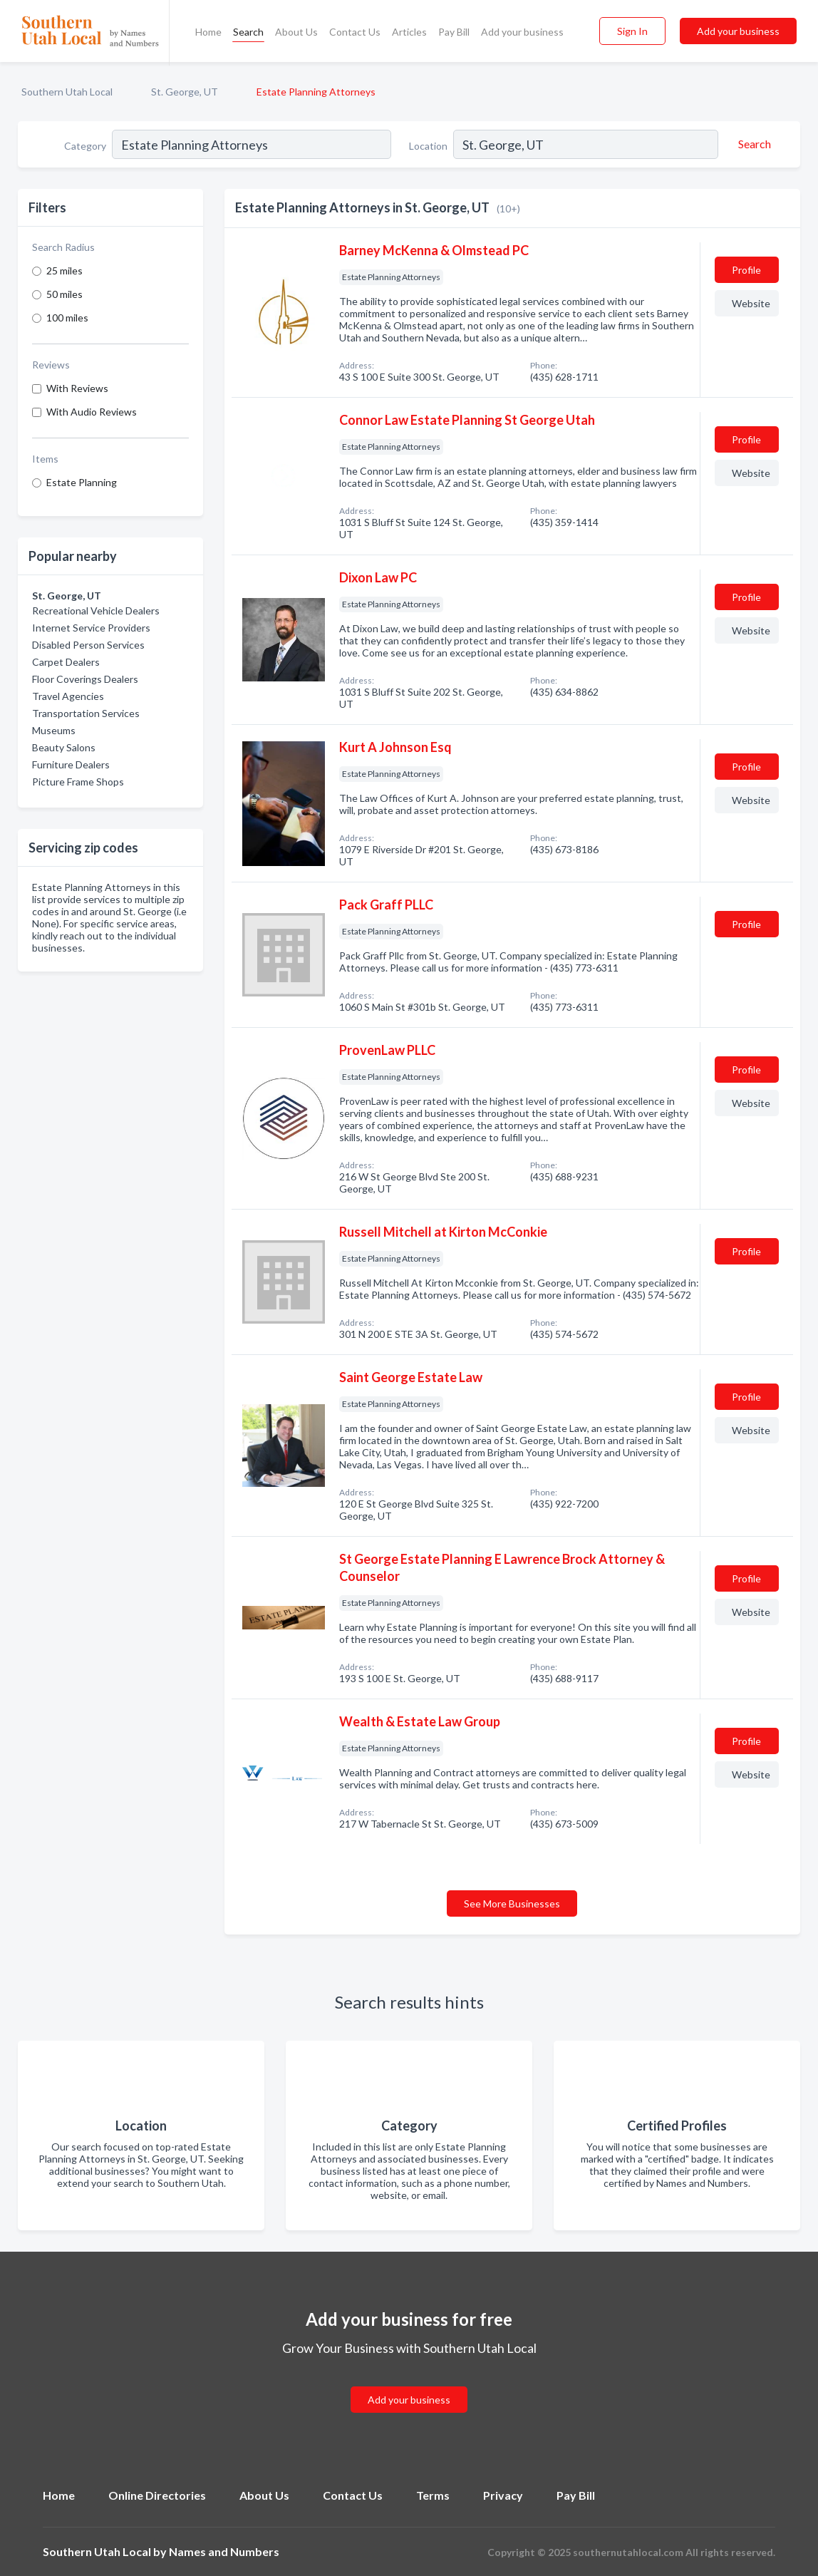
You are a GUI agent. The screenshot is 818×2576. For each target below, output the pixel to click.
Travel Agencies (68, 696)
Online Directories (157, 2495)
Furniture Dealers (71, 764)
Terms (433, 2495)
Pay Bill (454, 32)
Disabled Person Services (88, 645)
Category (85, 146)
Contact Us (354, 32)
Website (751, 303)
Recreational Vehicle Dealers (96, 610)
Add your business (522, 32)
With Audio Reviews (91, 412)
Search (248, 32)
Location (428, 146)
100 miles (67, 317)
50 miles (64, 294)
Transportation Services (86, 713)
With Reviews (77, 388)
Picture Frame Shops (78, 782)
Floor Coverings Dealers (85, 679)
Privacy (503, 2495)
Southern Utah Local (67, 92)
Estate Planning (81, 482)
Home (208, 32)
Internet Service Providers (91, 628)
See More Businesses (512, 1903)
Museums (54, 730)
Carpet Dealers (66, 662)
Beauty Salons (63, 747)
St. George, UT (184, 92)
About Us (296, 32)
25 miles (64, 270)
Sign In (632, 31)
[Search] (752, 144)
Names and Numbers (224, 2551)
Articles (409, 32)
